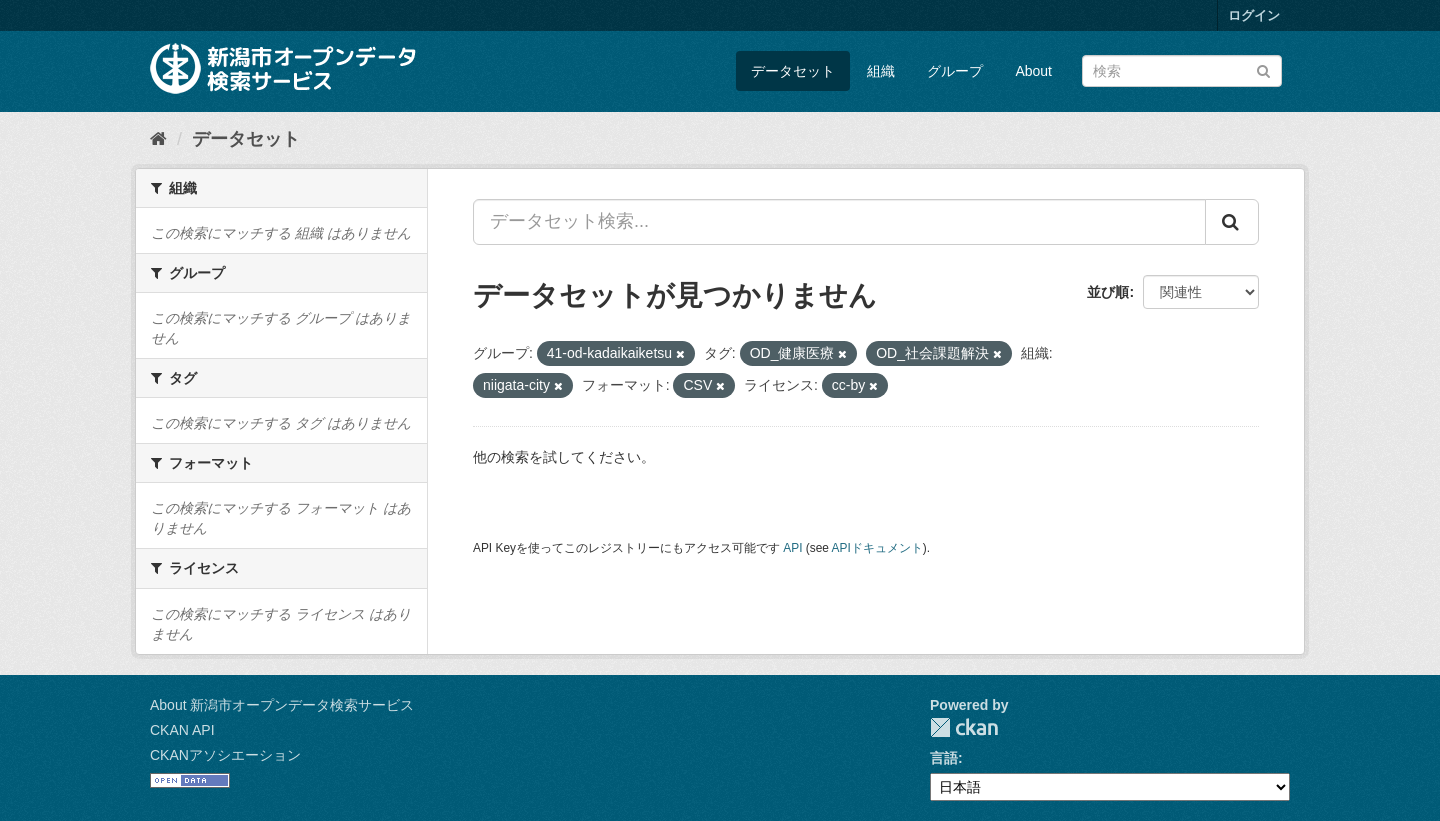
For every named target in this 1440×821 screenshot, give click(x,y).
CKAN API (182, 730)
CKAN (964, 727)
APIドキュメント (877, 548)
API (792, 548)
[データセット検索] (1182, 71)
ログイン (1254, 15)
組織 (881, 71)
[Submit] (1263, 69)
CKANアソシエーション (225, 755)
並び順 (1108, 292)
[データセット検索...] (839, 222)
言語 (944, 758)
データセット (793, 71)
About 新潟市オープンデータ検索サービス (282, 705)
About (1033, 71)
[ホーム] (158, 139)
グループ (955, 71)
